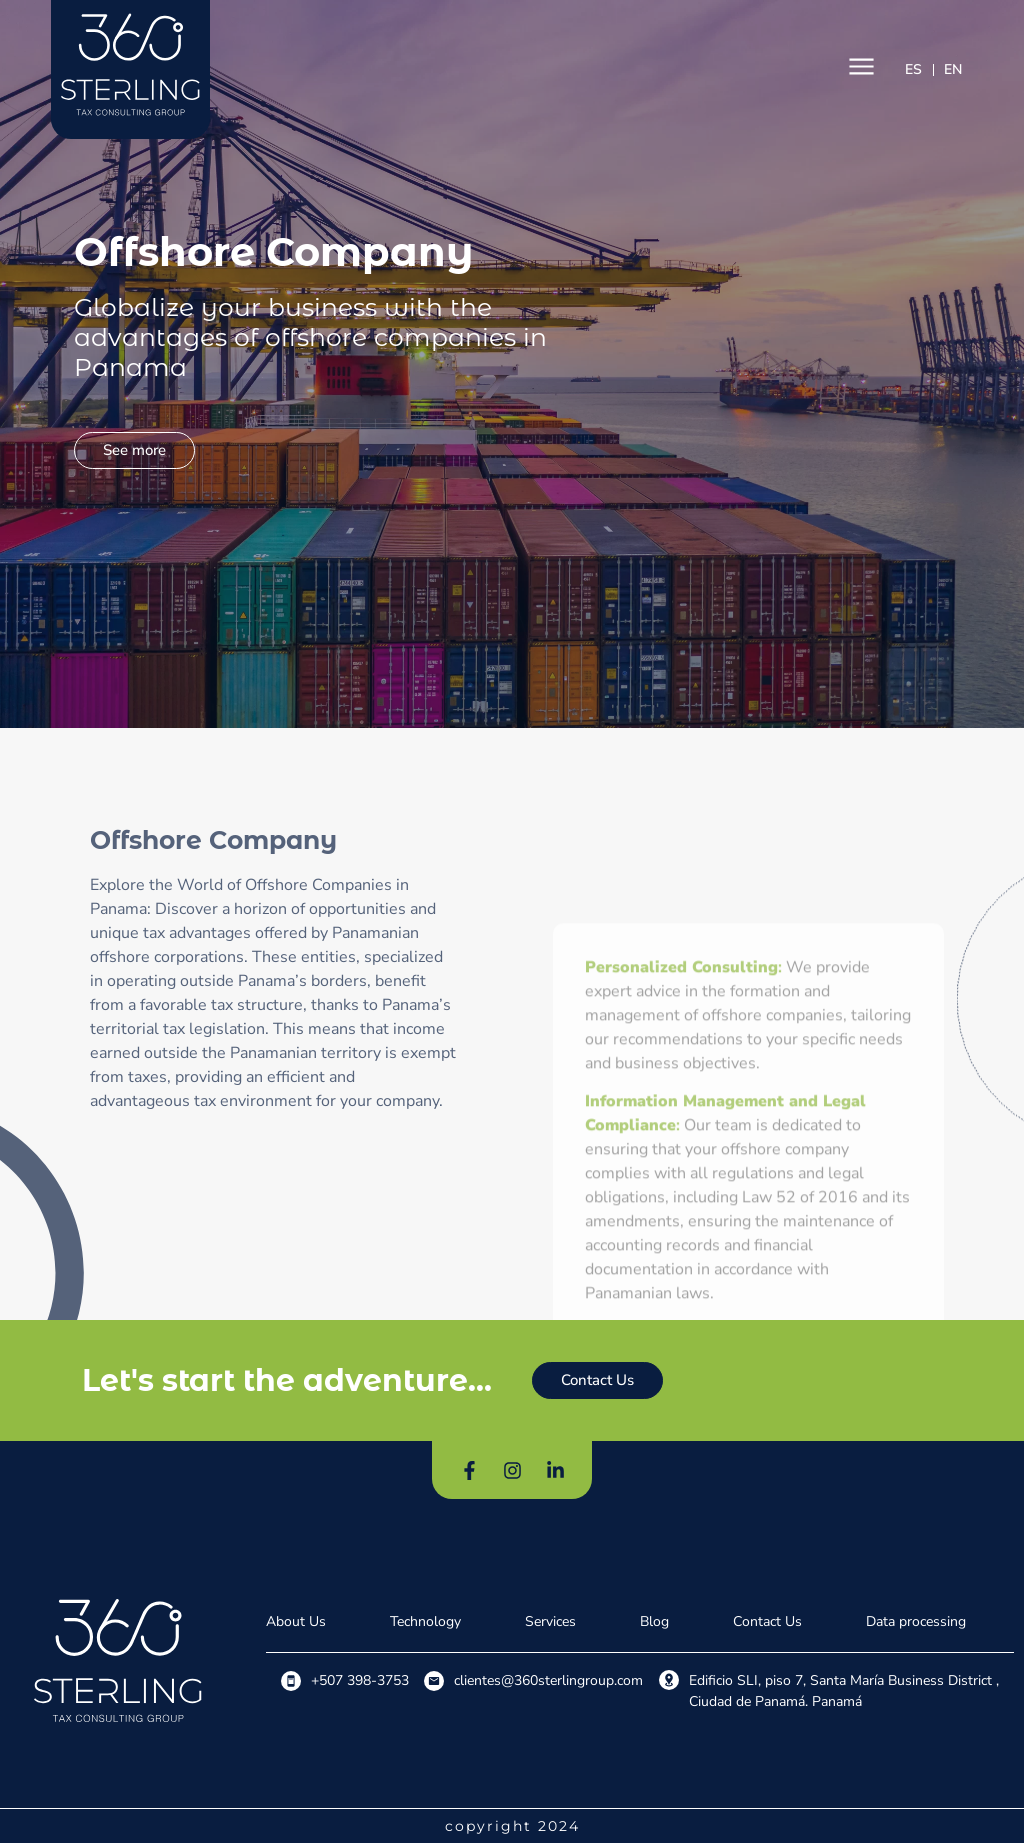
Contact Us (767, 1621)
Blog (654, 1621)
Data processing (916, 1621)
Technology (425, 1621)
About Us (296, 1621)
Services (550, 1621)
